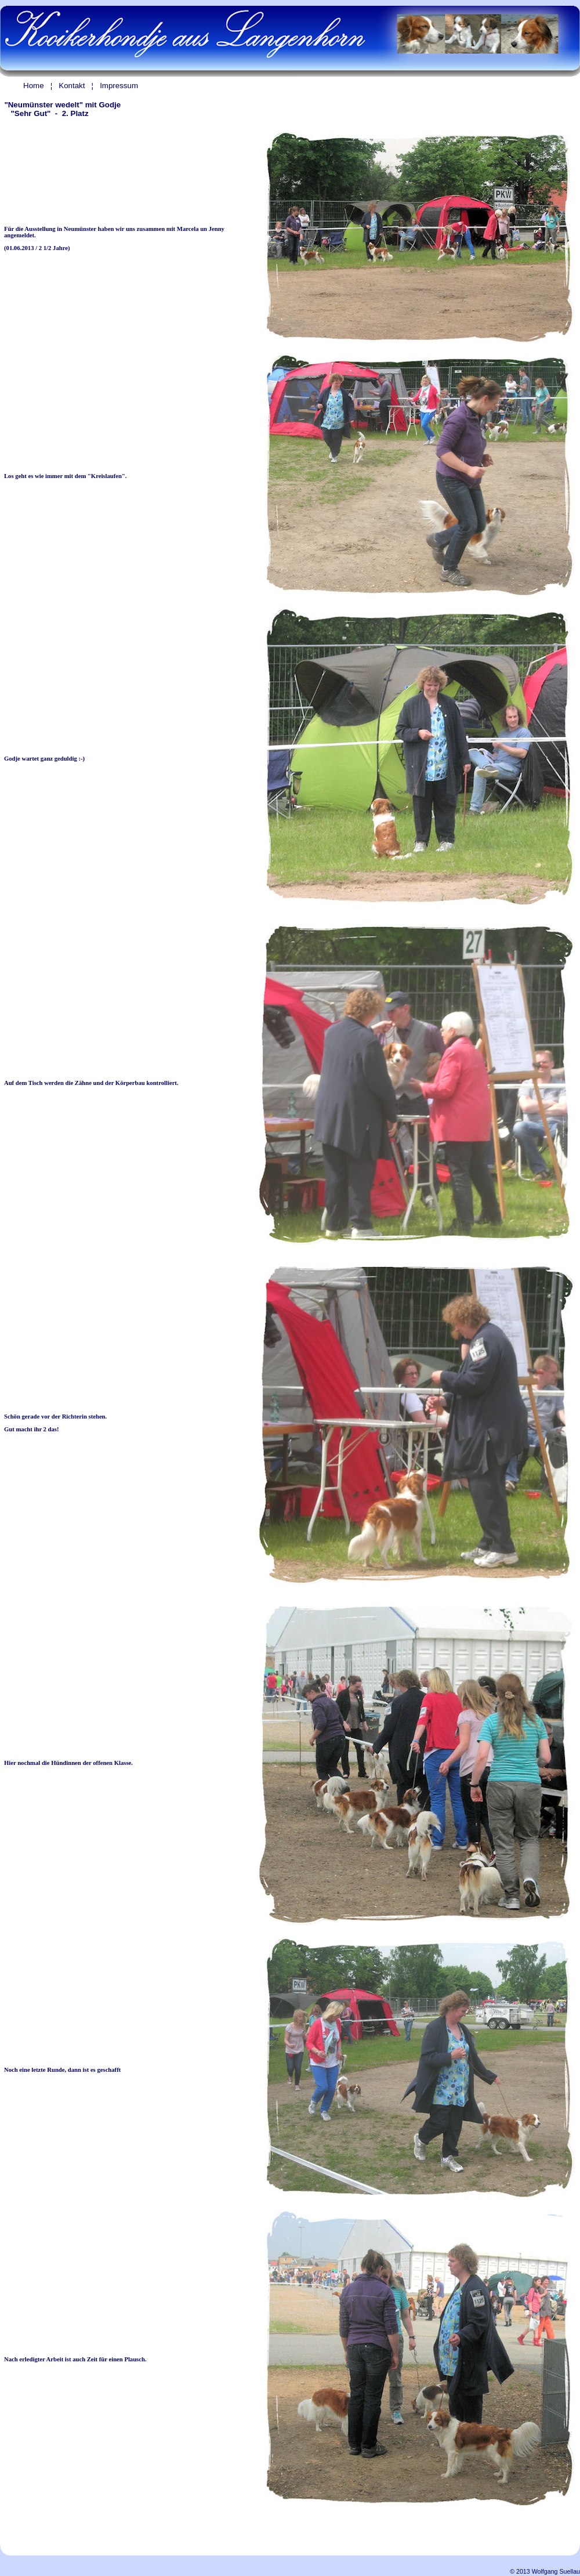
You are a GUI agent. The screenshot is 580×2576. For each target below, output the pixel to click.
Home (33, 85)
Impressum (119, 85)
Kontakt (72, 85)
